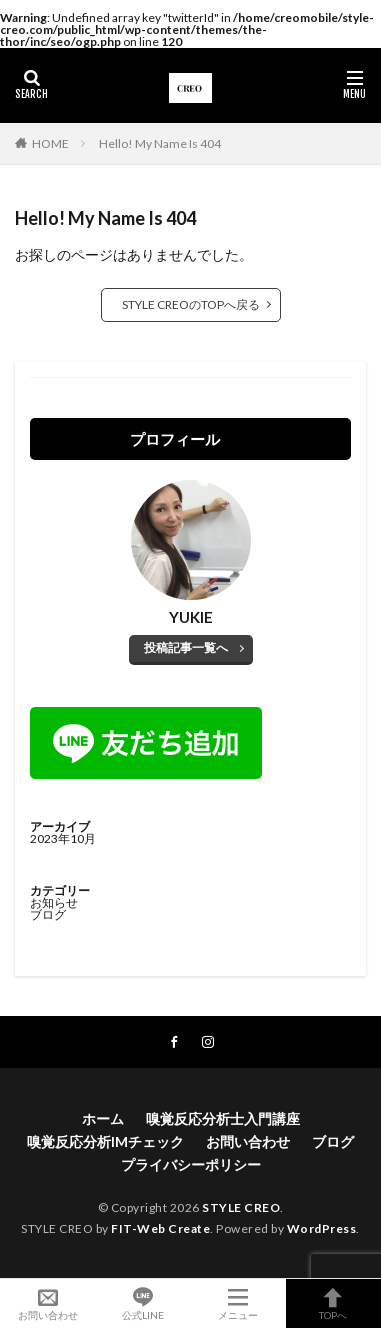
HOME (50, 143)
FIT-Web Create (160, 1228)
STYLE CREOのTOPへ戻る (191, 304)
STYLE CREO (241, 1207)
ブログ (48, 914)
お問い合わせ (248, 1141)
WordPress (322, 1228)
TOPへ (333, 1303)
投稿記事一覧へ (186, 647)
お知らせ (54, 902)
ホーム (103, 1118)
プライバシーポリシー (191, 1164)
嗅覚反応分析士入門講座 (223, 1118)
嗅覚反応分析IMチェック (105, 1141)
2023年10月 (63, 838)
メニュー (238, 1303)
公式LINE (142, 1303)
